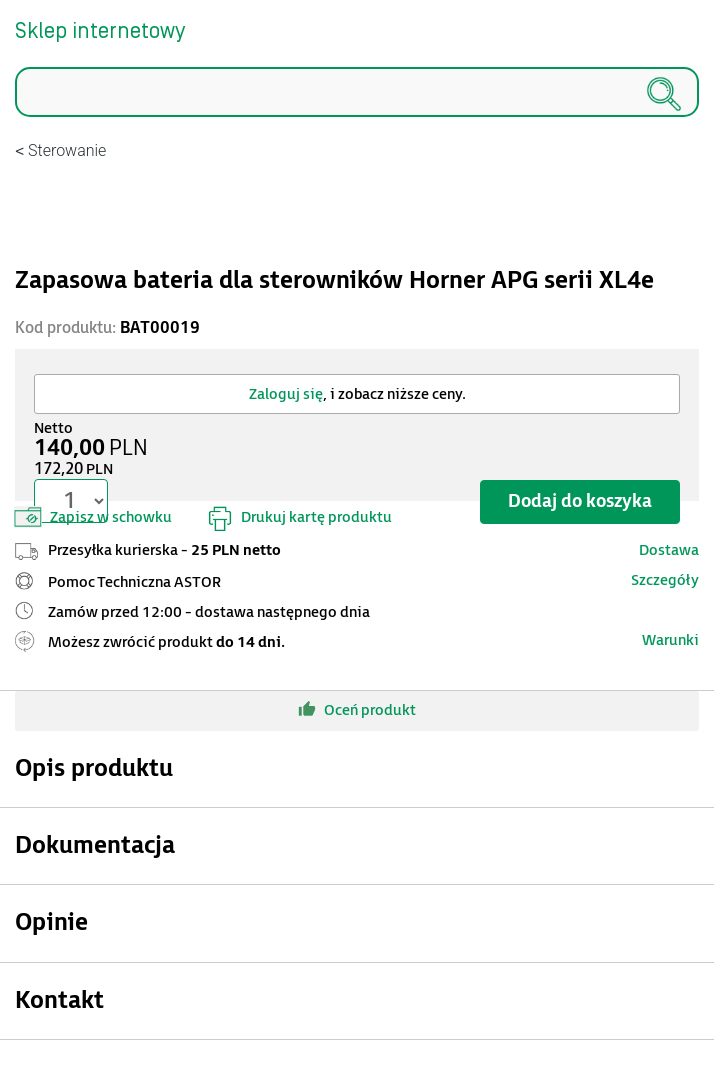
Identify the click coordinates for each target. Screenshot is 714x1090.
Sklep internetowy (100, 31)
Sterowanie (67, 150)
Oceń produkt (357, 709)
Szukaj (15, 117)
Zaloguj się (286, 394)
